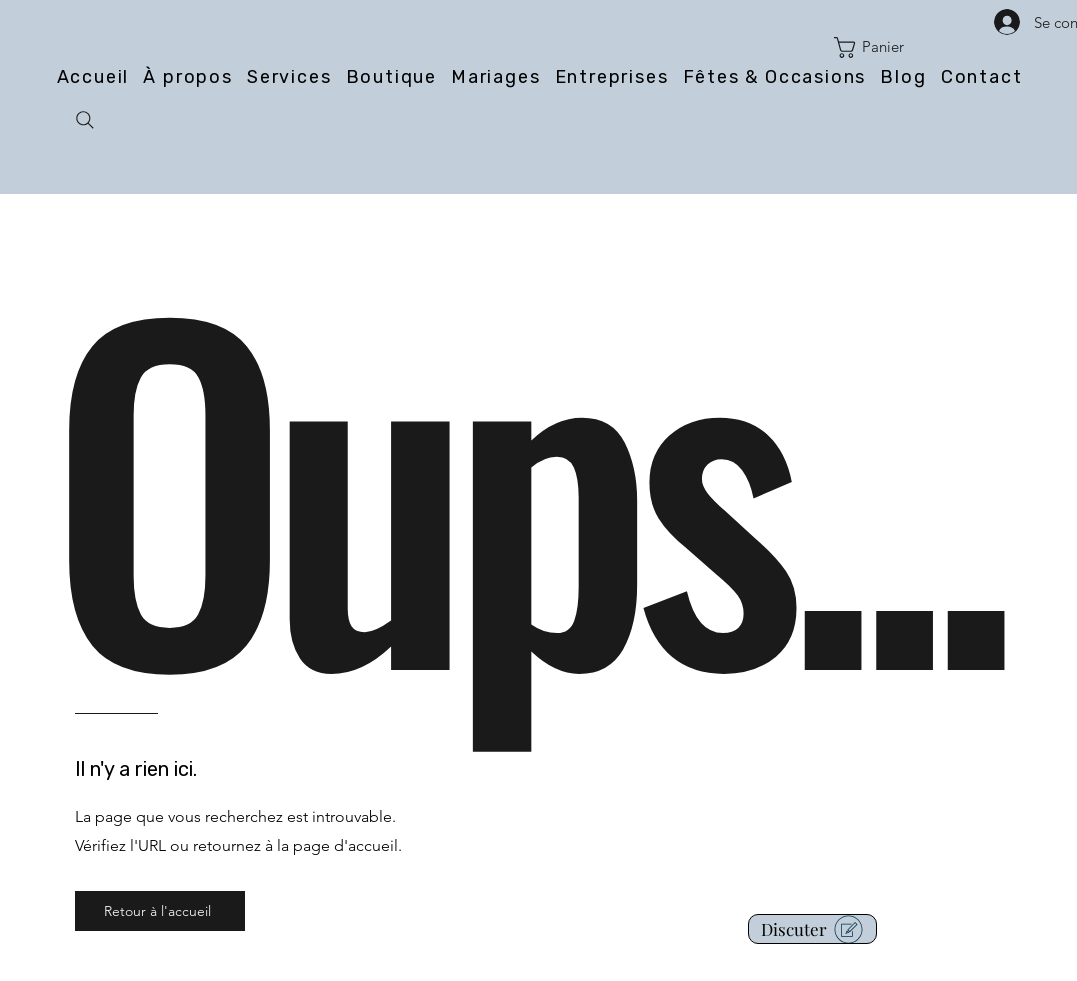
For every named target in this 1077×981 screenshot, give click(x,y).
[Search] (85, 120)
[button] (880, 47)
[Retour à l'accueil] (160, 911)
